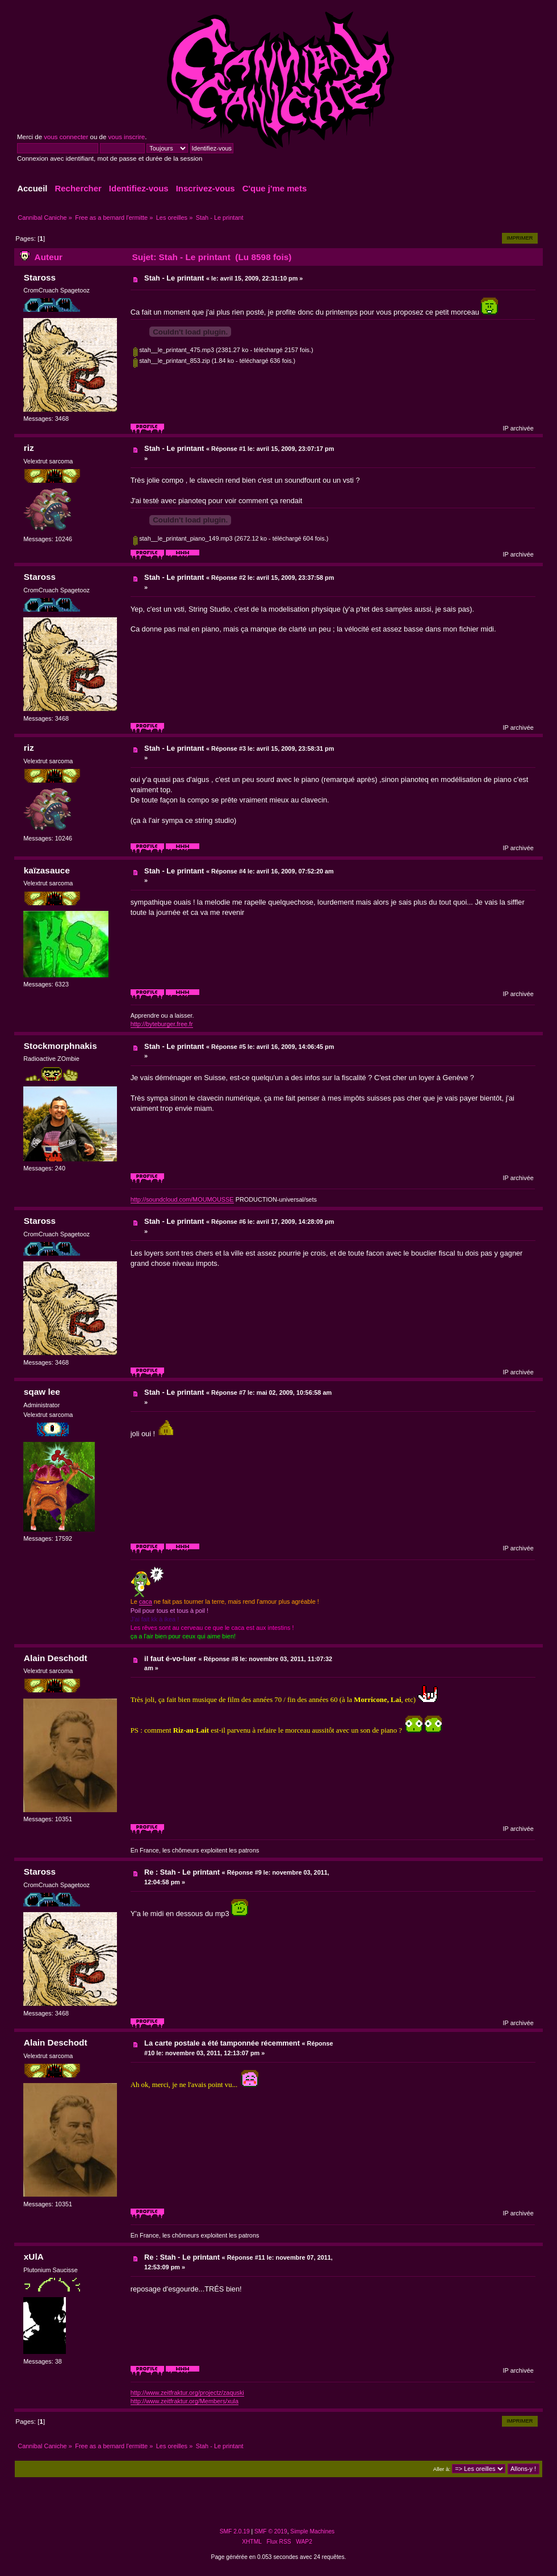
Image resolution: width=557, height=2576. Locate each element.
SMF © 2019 (270, 2531)
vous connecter (66, 136)
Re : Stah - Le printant (182, 1872)
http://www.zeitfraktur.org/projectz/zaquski (187, 2392)
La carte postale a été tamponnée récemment (222, 2043)
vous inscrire (126, 136)
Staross (40, 277)
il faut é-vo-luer (170, 1658)
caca (145, 1601)
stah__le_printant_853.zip (171, 360)
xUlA (34, 2256)
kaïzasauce (47, 870)
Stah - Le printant (174, 278)
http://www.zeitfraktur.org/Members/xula (184, 2401)
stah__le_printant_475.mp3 (173, 349)
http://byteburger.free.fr (162, 1024)
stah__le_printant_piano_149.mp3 (183, 538)
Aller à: (441, 2469)
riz (29, 448)
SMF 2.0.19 (235, 2531)
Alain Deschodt (55, 1658)
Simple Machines (312, 2531)
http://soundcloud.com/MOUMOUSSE (182, 1199)
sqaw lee (42, 1391)
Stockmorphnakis (60, 1046)
